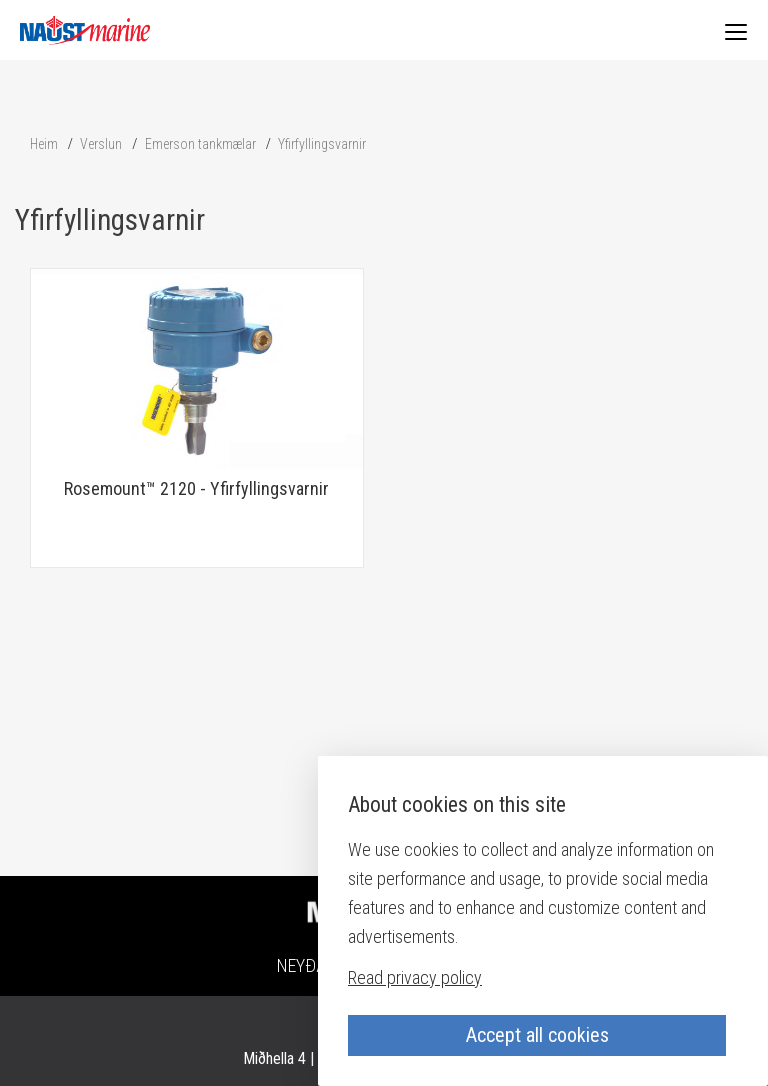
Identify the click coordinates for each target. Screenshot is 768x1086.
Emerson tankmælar (200, 144)
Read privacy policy (415, 977)
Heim (44, 144)
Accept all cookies (537, 1035)
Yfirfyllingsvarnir (322, 144)
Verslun (101, 144)
